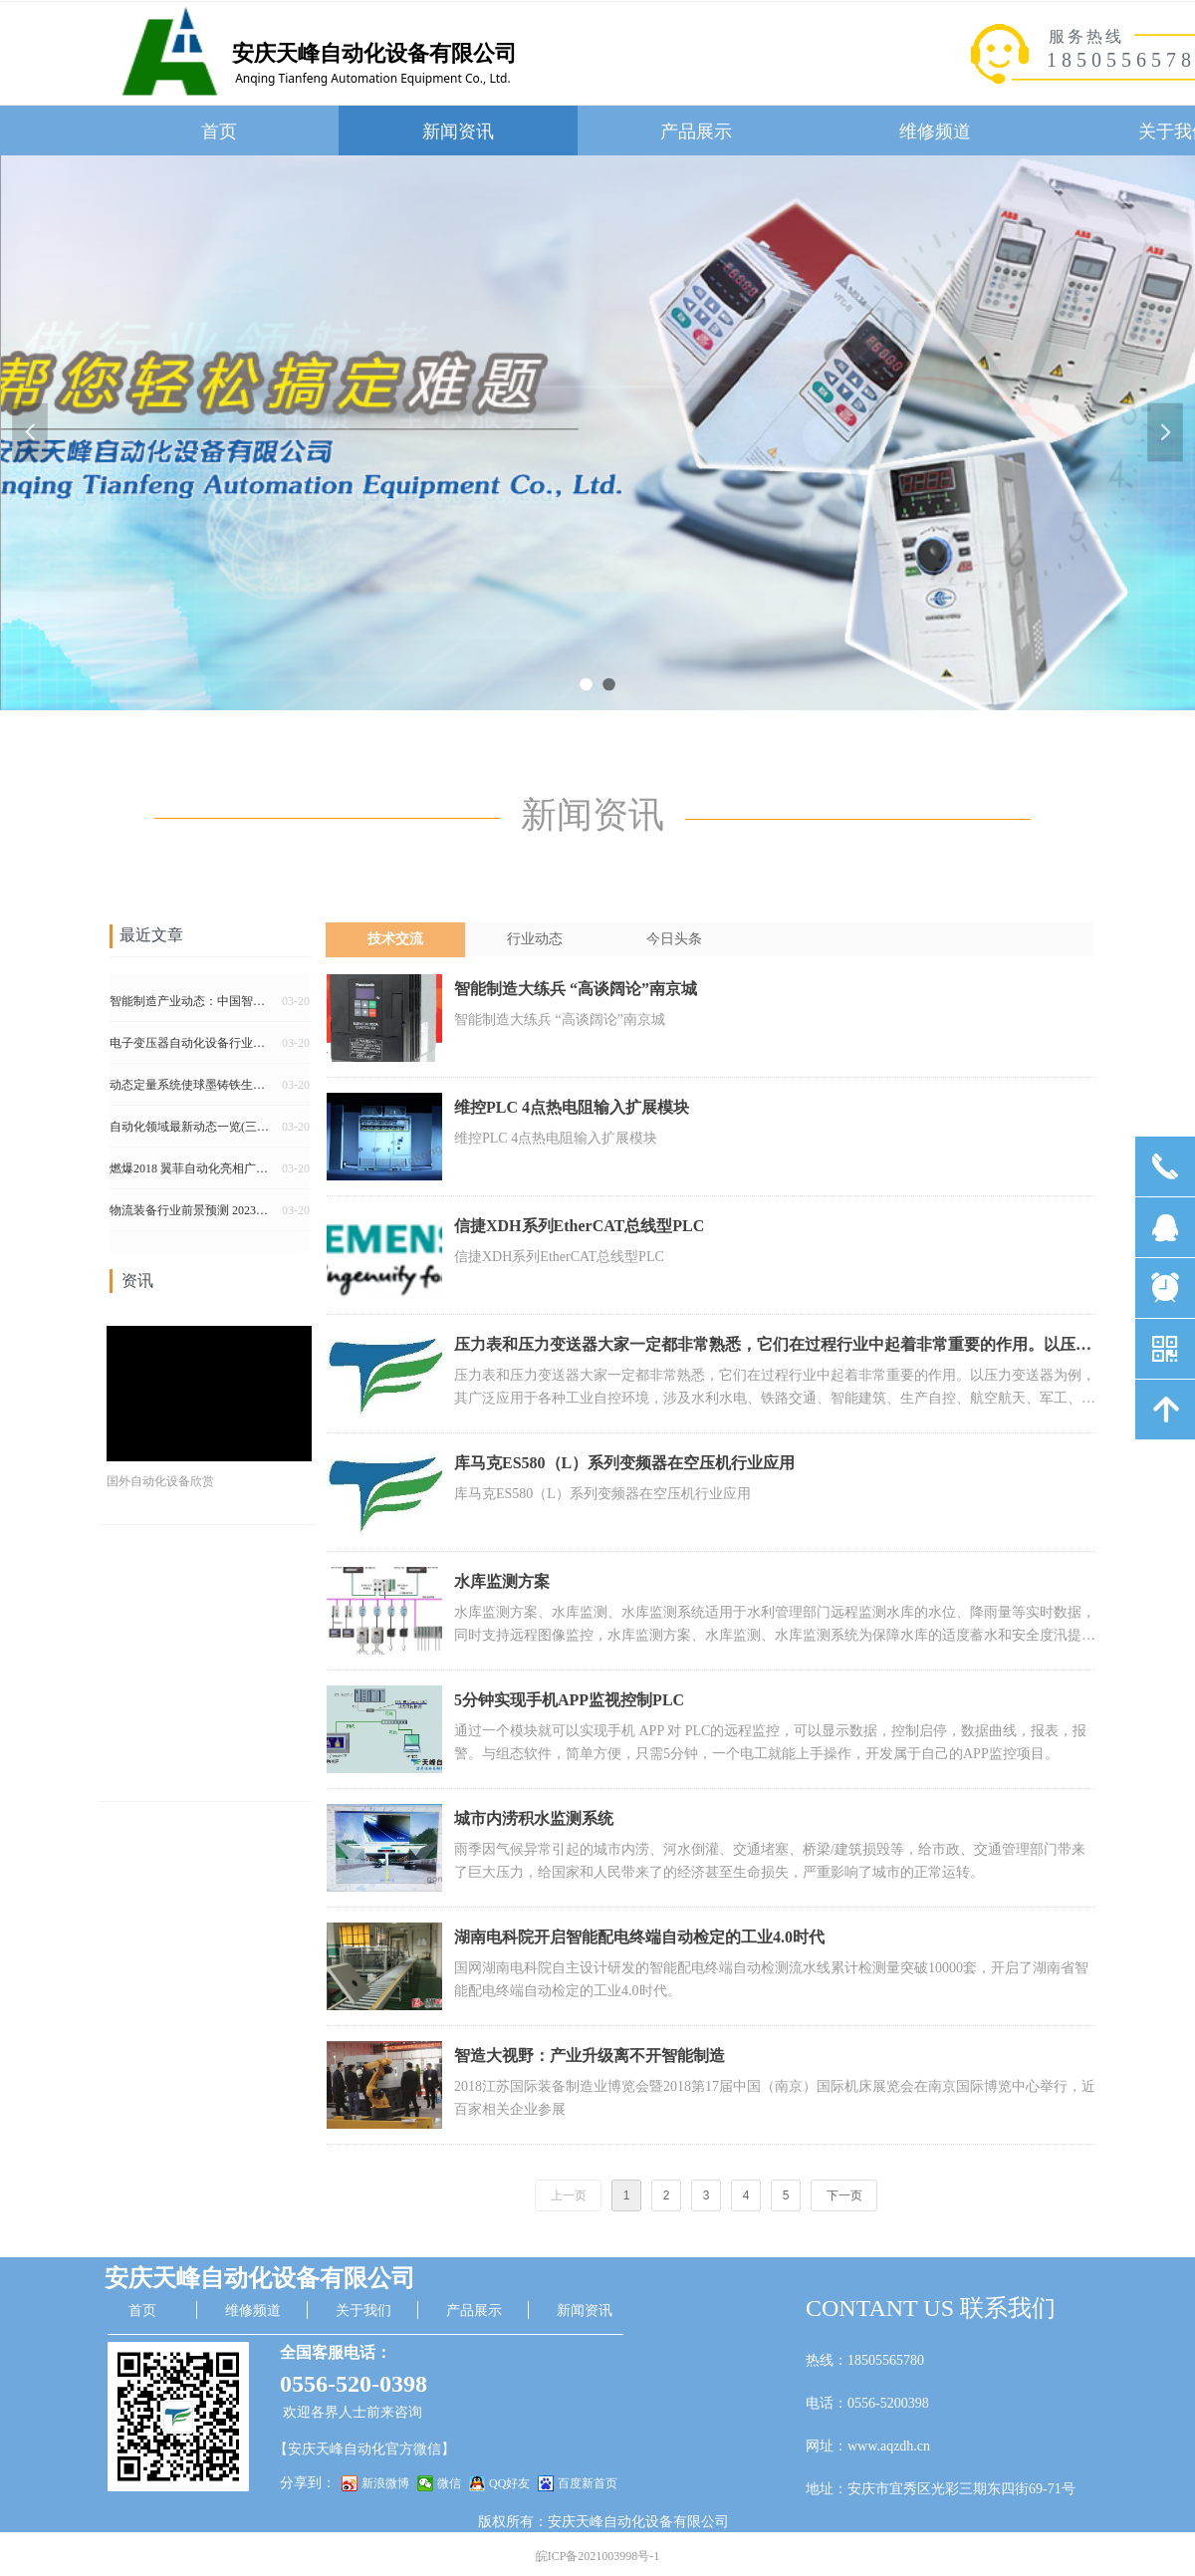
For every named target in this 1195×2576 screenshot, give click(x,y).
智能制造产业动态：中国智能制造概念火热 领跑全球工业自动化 (192, 1005)
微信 (449, 2483)
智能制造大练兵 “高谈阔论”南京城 (575, 988)
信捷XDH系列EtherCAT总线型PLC (579, 1225)
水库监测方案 (502, 1581)
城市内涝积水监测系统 (533, 1818)
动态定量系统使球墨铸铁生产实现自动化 (192, 1089)
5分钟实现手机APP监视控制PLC (569, 1699)
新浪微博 (385, 2483)
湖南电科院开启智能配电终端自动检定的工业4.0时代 (639, 1937)
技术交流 (395, 938)
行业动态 (535, 938)
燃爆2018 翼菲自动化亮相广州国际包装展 (192, 1172)
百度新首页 (587, 2483)
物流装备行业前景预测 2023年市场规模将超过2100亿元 (192, 1214)
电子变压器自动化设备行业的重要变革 (192, 1047)
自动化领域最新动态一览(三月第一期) (192, 1131)
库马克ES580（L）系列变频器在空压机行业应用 (624, 1462)
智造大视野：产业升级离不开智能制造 (589, 2055)
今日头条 (674, 938)
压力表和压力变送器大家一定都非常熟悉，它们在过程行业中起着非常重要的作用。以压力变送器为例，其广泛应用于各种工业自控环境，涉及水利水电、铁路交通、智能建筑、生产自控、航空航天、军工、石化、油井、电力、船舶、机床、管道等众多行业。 (772, 1347)
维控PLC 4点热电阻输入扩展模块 (571, 1107)
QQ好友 (509, 2483)
